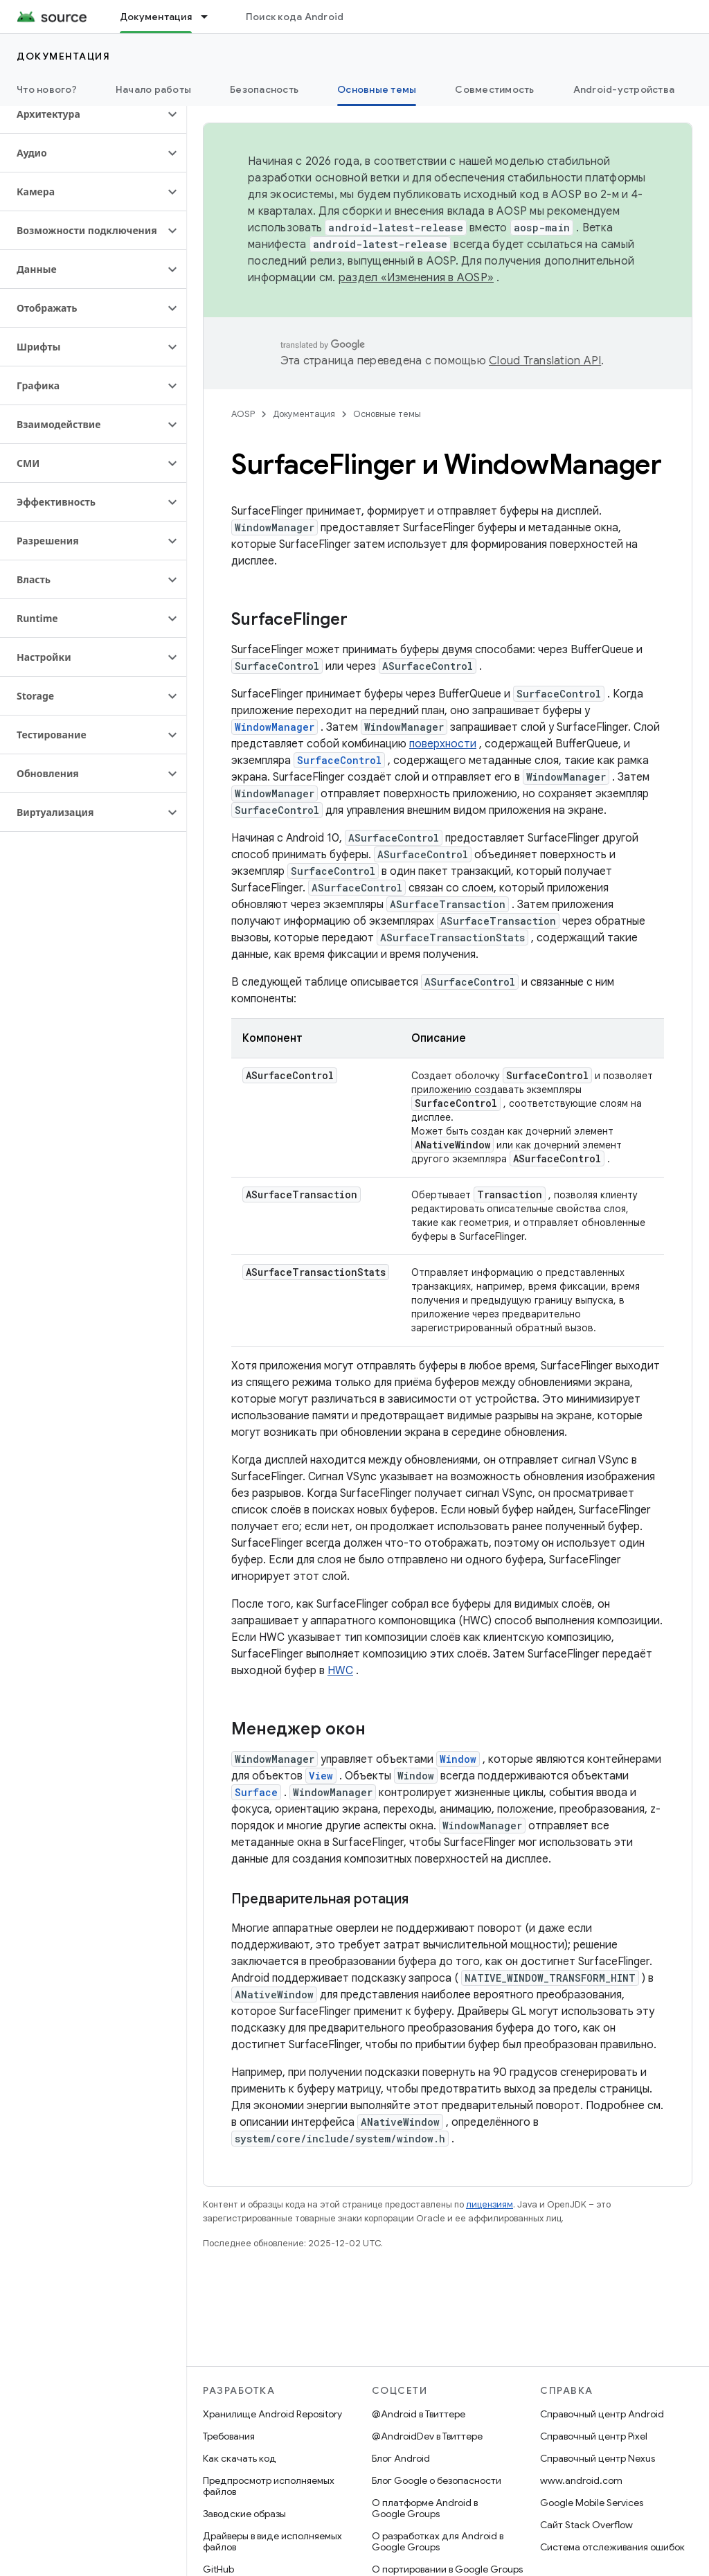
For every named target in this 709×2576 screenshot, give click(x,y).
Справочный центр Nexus (597, 2458)
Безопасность (264, 89)
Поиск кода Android (295, 16)
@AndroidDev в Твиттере (427, 2436)
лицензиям (489, 2204)
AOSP (243, 414)
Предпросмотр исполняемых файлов (268, 2486)
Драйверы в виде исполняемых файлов (272, 2541)
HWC (340, 1671)
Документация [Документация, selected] (156, 16)
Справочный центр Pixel (593, 2436)
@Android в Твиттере (418, 2414)
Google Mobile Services (591, 2502)
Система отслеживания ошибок (612, 2547)
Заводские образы (244, 2513)
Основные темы (387, 414)
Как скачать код (239, 2458)
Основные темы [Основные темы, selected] (376, 89)
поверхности (442, 744)
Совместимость (494, 89)
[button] (82, 114)
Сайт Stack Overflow (586, 2525)
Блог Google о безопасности (436, 2480)
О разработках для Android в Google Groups (437, 2541)
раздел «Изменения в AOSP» (416, 278)
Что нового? (47, 89)
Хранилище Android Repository (272, 2414)
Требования (229, 2436)
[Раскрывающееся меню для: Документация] (210, 16)
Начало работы (153, 89)
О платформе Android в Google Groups (425, 2508)
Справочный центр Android (602, 2414)
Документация (63, 56)
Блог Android (401, 2458)
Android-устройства (624, 89)
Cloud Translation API (545, 361)
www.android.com (581, 2480)
